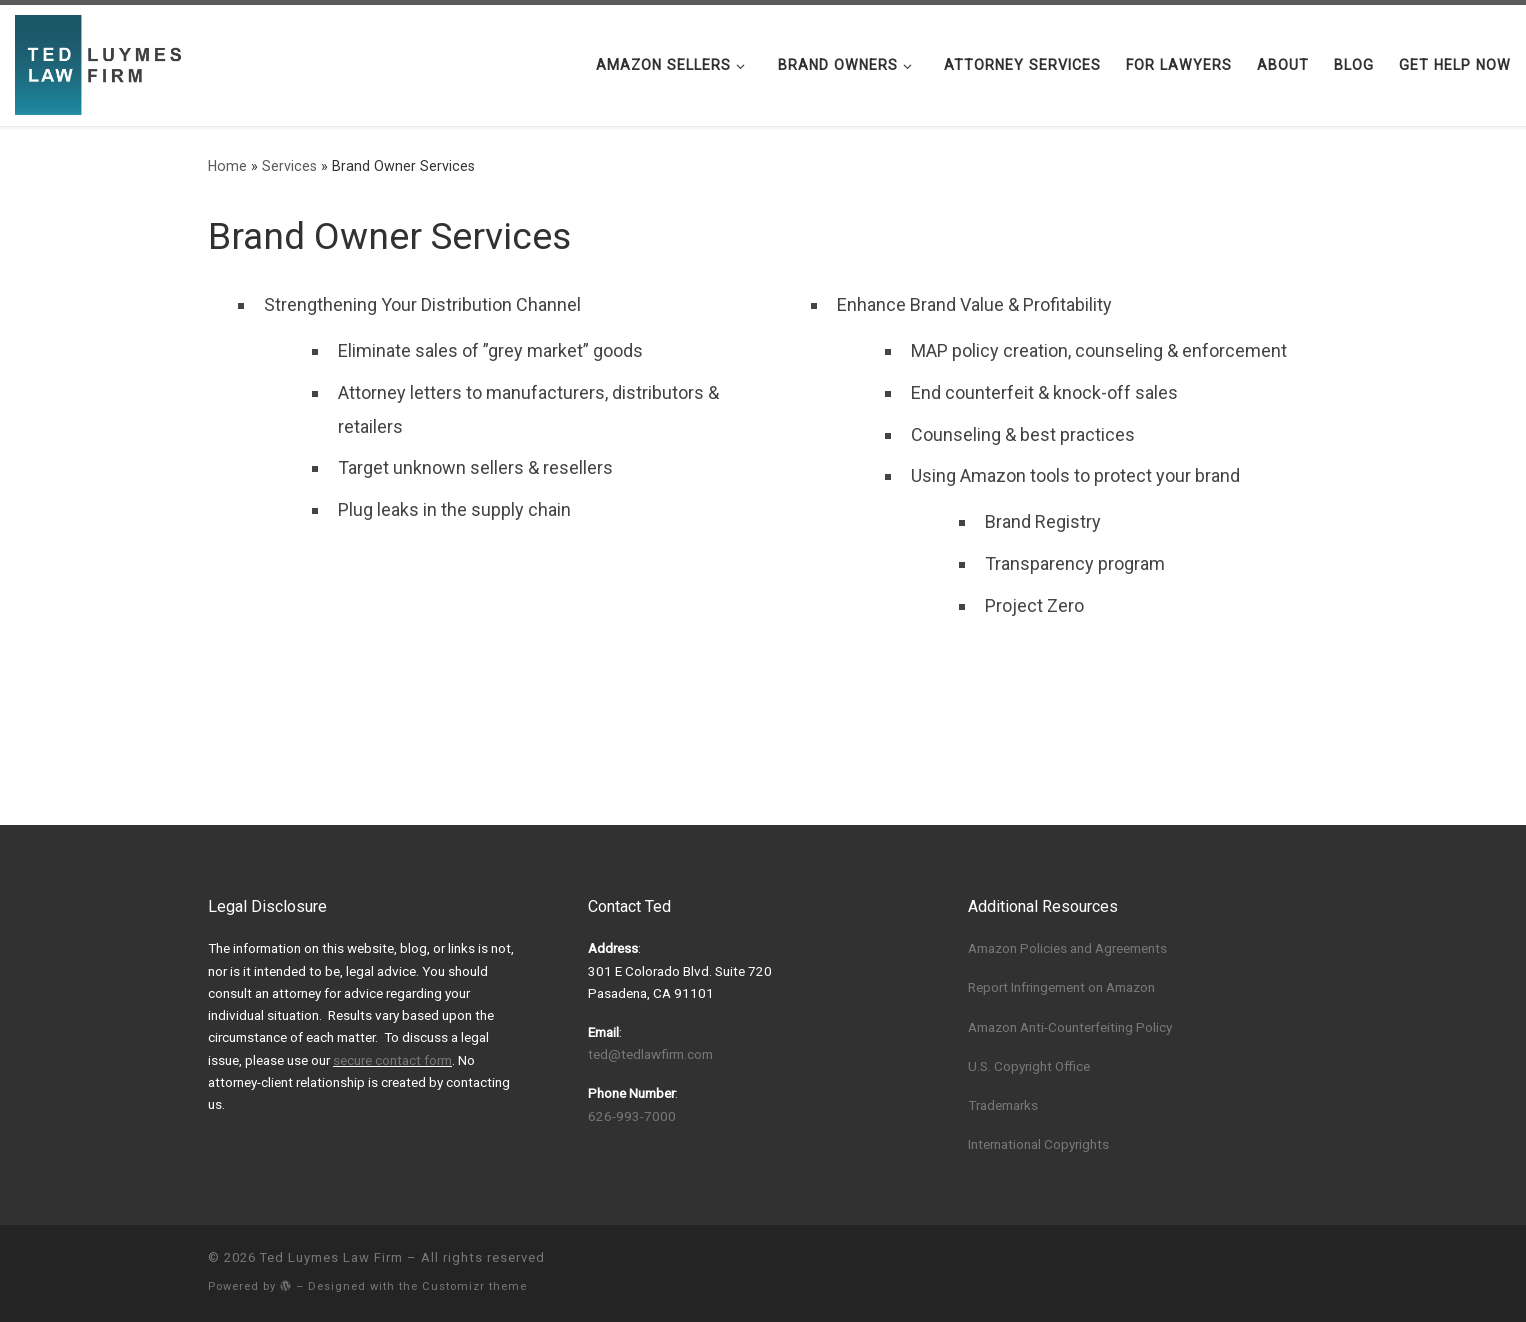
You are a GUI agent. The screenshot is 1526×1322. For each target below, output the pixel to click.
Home (227, 166)
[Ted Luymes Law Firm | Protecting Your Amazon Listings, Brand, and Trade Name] (103, 63)
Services (289, 166)
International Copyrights (1038, 1144)
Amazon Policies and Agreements (1067, 948)
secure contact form (392, 1060)
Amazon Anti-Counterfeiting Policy (1070, 1027)
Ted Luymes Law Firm (331, 1257)
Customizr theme (474, 1286)
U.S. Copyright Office (1029, 1066)
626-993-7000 (632, 1116)
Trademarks (1003, 1105)
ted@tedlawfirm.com (650, 1054)
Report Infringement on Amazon (1061, 987)
